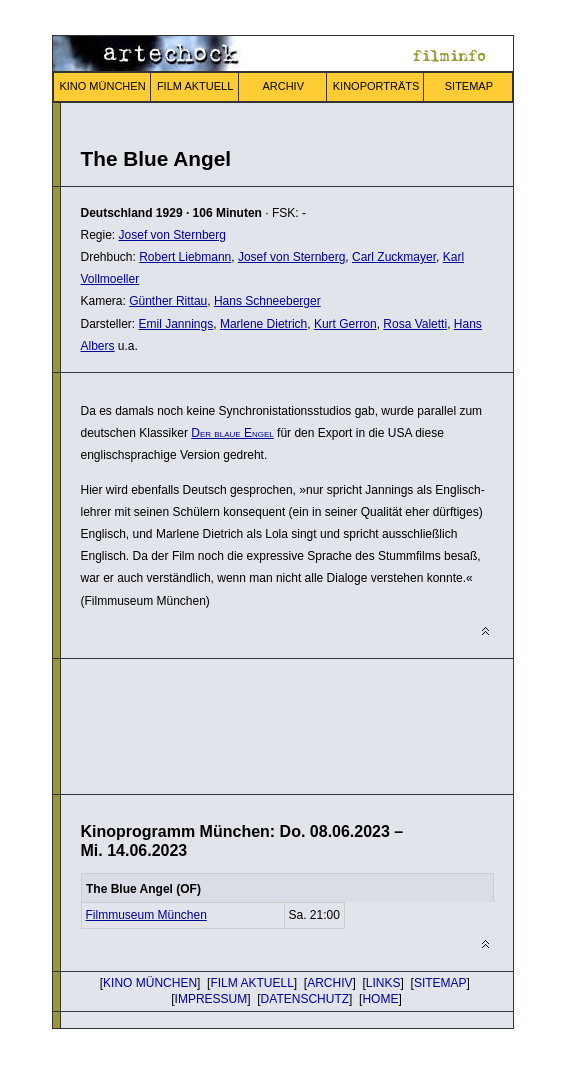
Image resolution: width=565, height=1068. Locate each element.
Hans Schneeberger (267, 301)
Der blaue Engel (232, 433)
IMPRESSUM (211, 999)
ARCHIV (283, 86)
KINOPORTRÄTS (376, 86)
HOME (380, 999)
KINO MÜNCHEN (102, 86)
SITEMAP (469, 86)
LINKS (383, 983)
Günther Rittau (168, 301)
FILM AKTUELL (195, 86)
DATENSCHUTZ (305, 999)
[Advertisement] (241, 724)
